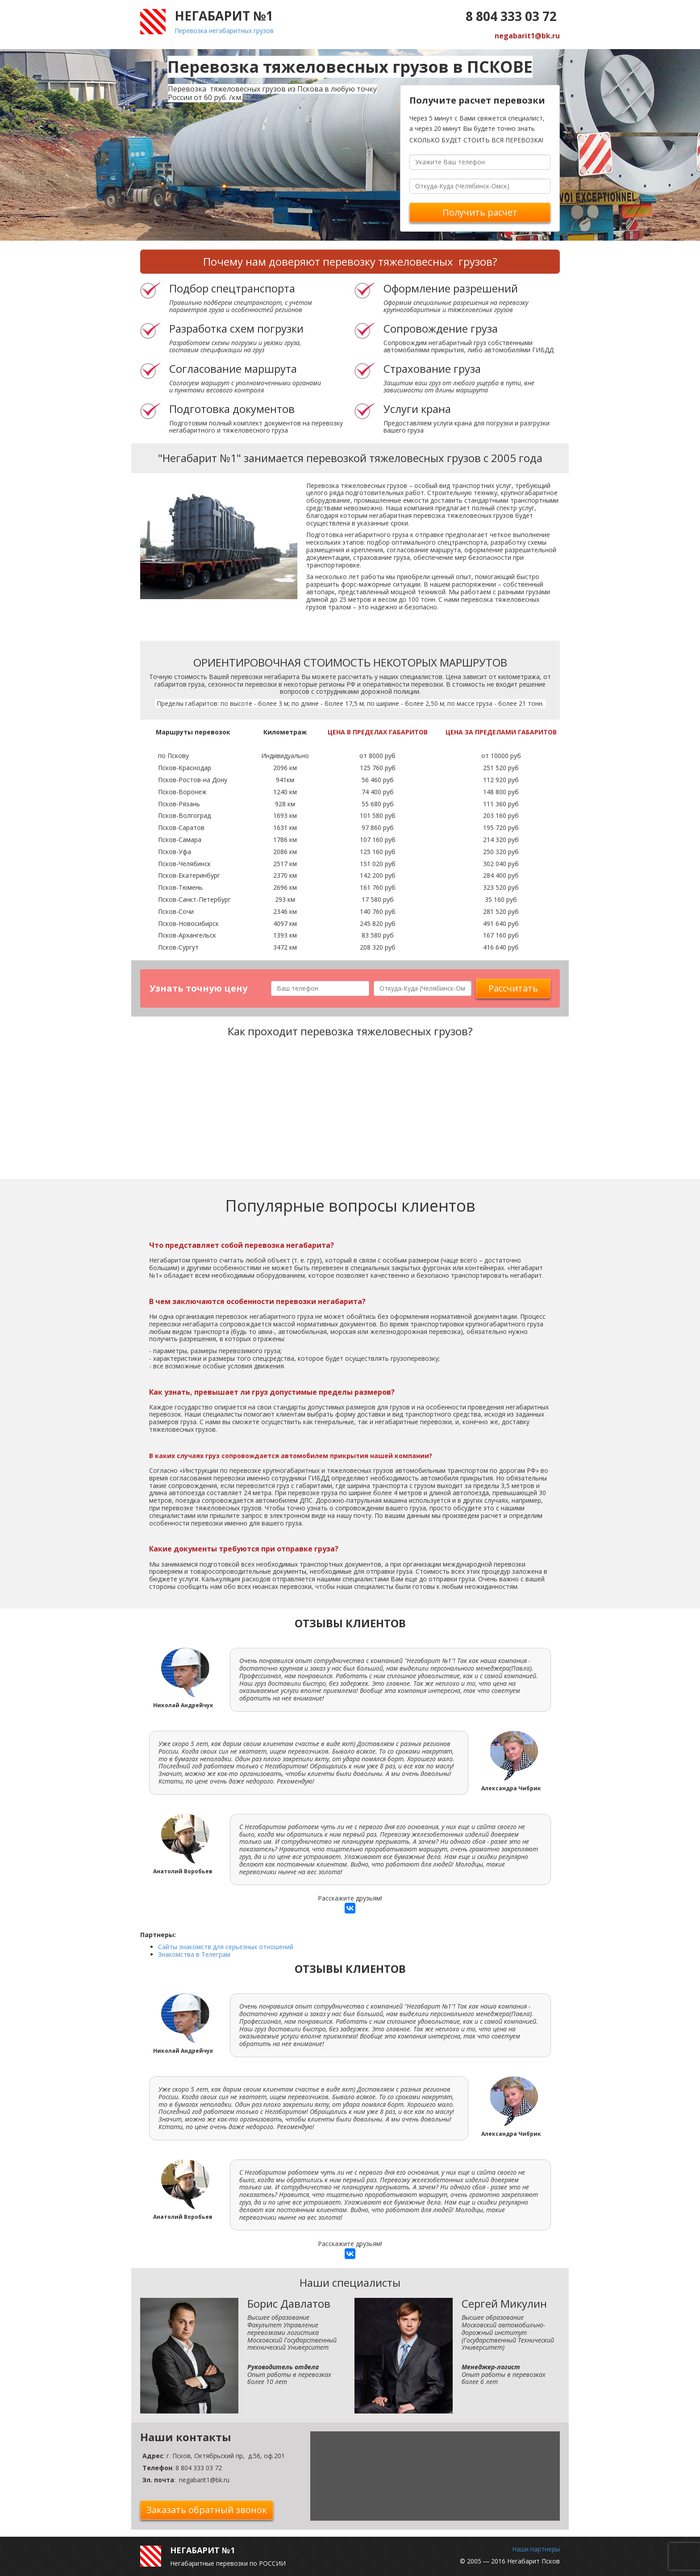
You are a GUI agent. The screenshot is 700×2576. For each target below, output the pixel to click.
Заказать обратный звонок (206, 2510)
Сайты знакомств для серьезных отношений (225, 1946)
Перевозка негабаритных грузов (224, 30)
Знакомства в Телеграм (194, 1954)
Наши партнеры (536, 2549)
